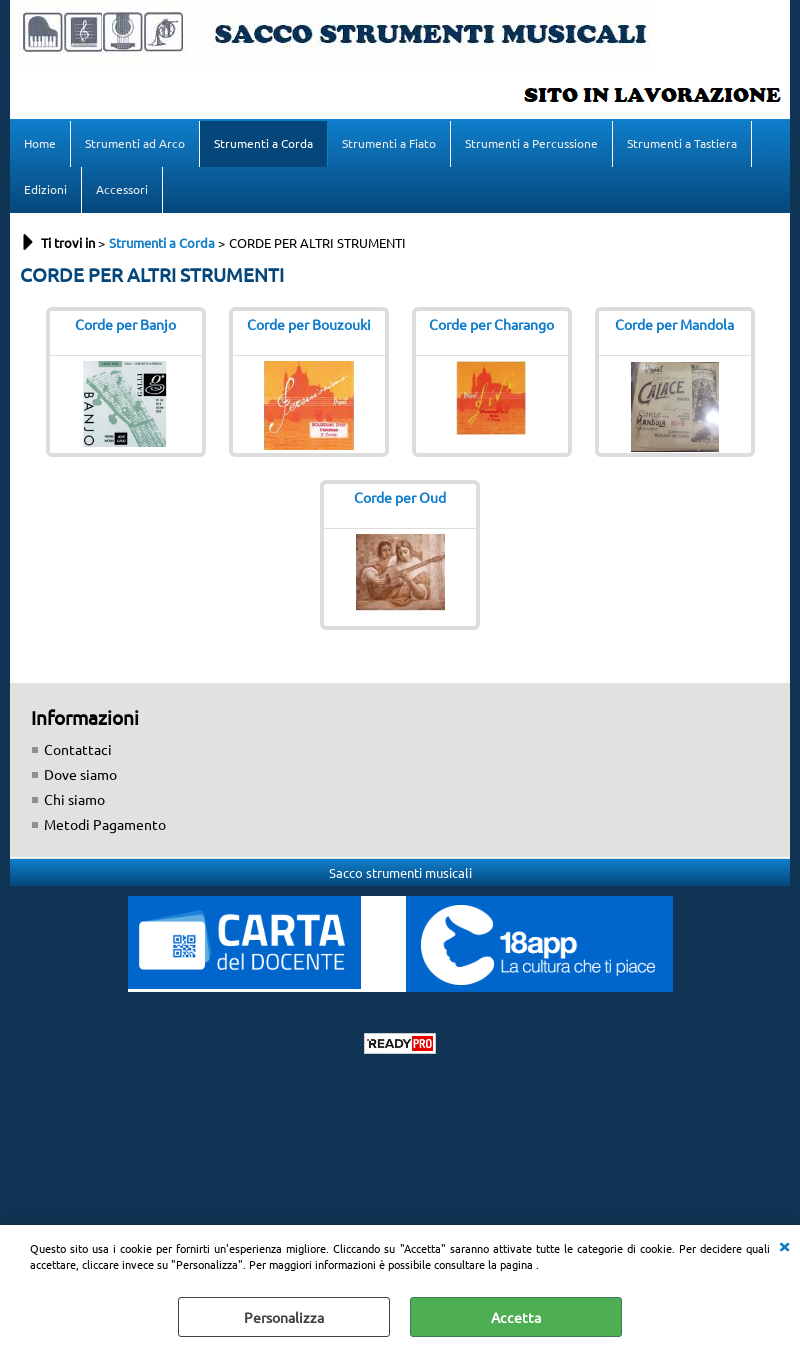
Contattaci (78, 749)
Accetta (516, 1317)
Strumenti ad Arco (135, 143)
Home (40, 143)
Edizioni (45, 189)
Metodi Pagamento (105, 824)
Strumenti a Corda (263, 143)
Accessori (122, 189)
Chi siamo (74, 799)
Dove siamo (80, 774)
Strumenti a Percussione (531, 143)
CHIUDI (784, 1245)
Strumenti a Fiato (389, 143)
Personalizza (284, 1317)
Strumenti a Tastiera (682, 143)
